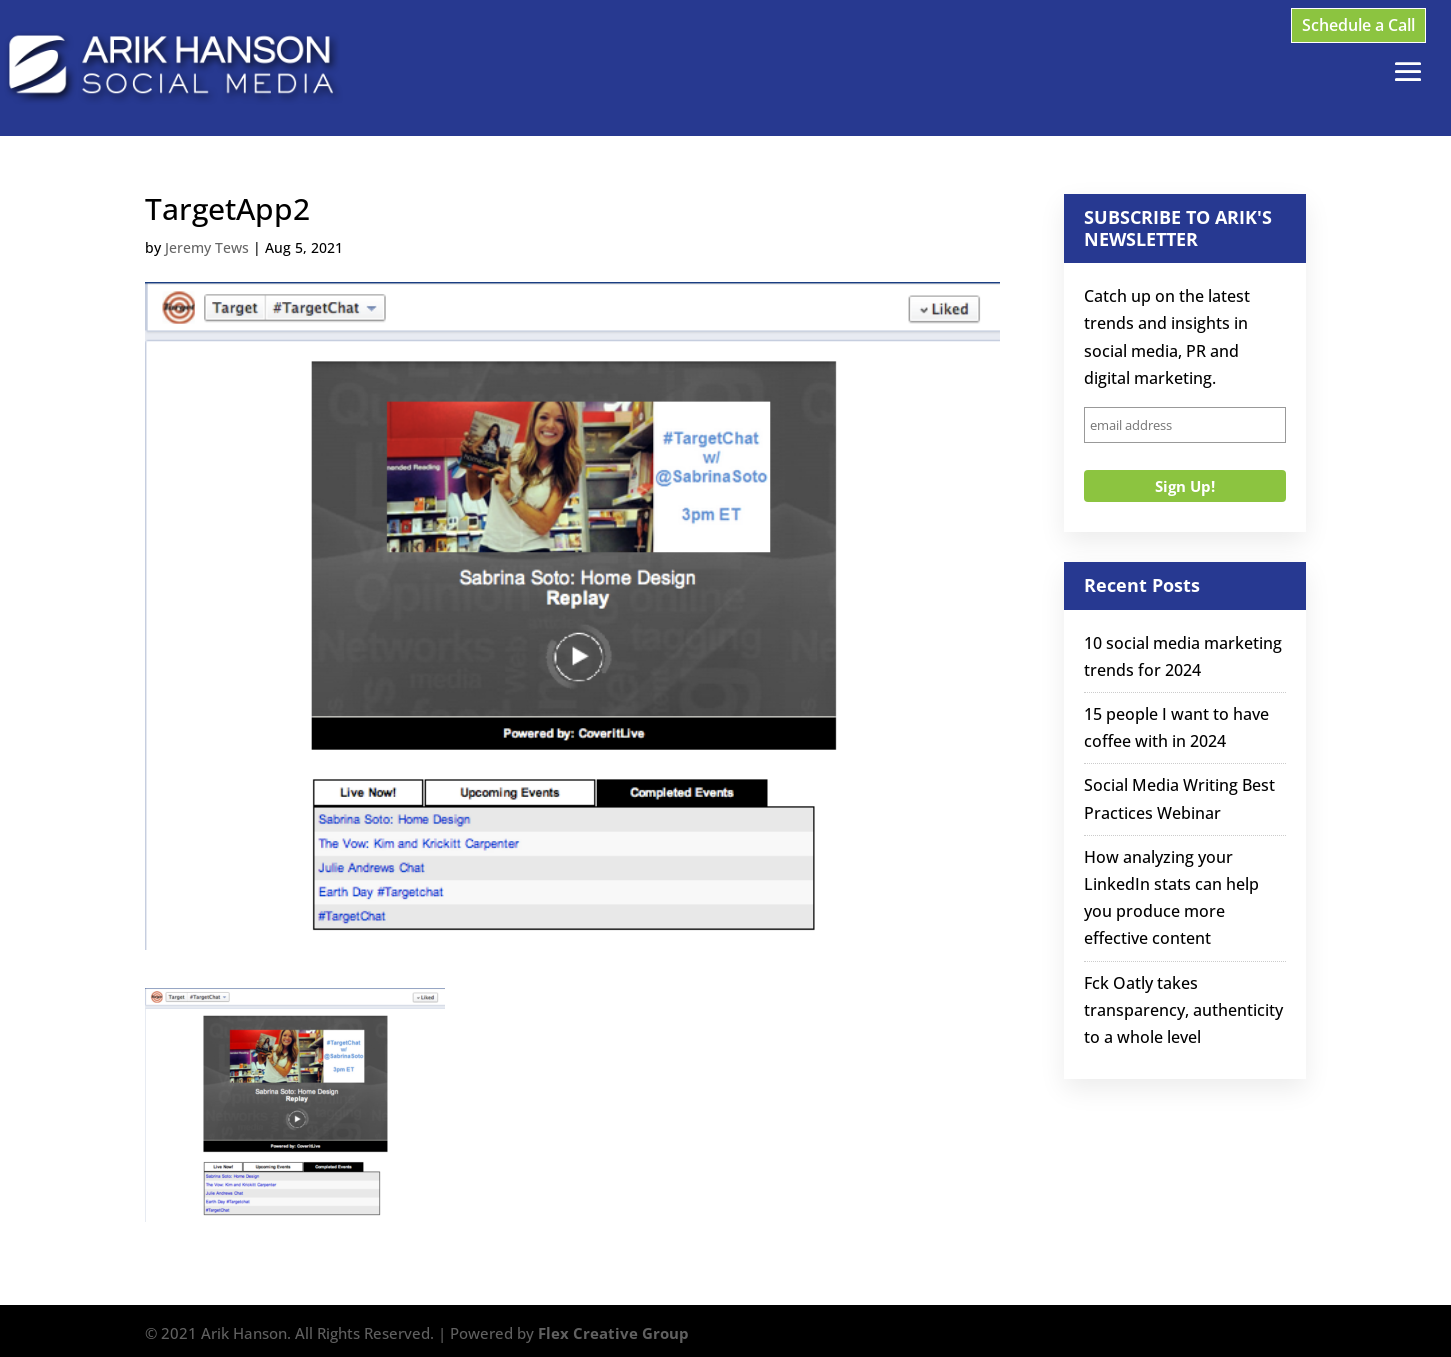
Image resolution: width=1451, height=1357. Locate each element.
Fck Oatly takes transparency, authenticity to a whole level (1183, 1010)
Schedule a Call (1358, 25)
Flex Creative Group (613, 1333)
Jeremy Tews (207, 247)
